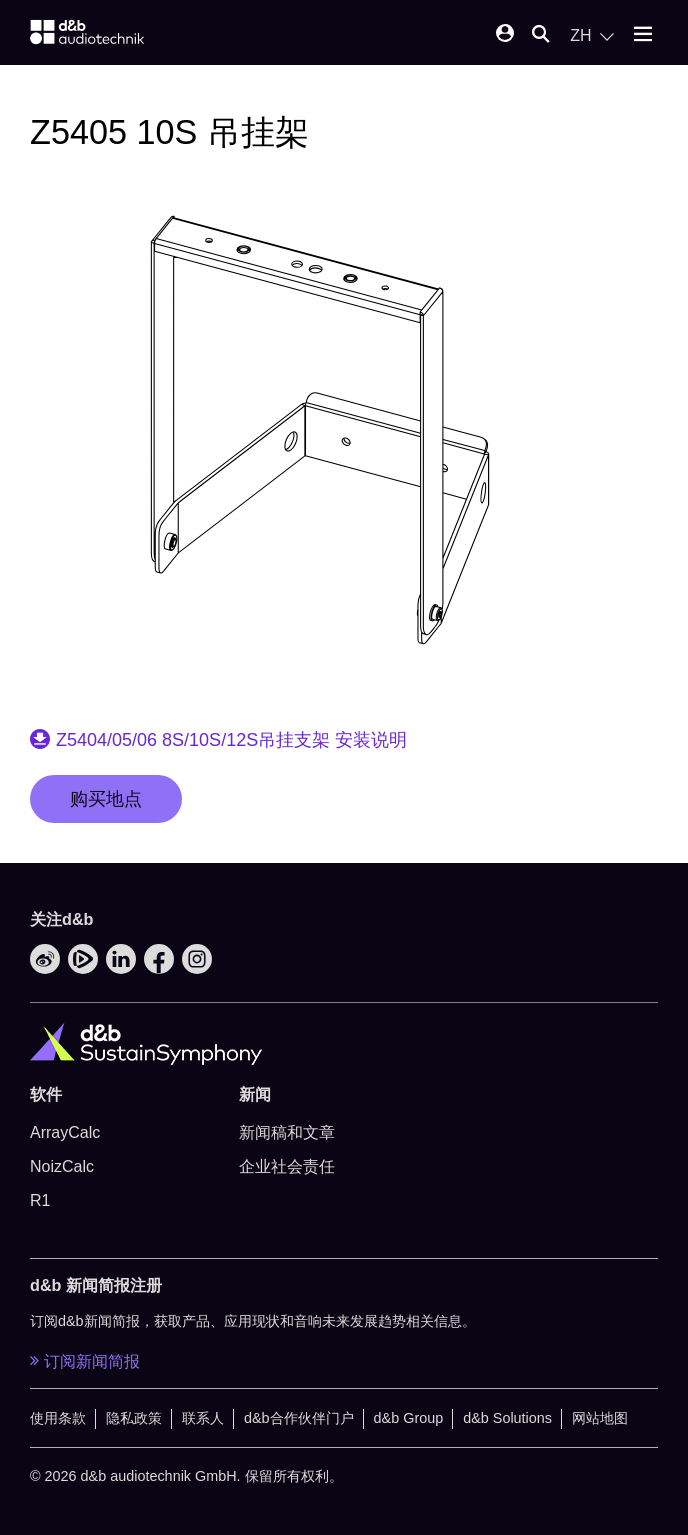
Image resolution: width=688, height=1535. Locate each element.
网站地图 (600, 1418)
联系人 (203, 1418)
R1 (40, 1200)
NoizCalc (62, 1166)
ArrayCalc (65, 1132)
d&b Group (409, 1418)
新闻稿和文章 (287, 1132)
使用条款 (58, 1418)
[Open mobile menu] (643, 35)
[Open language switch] (592, 36)
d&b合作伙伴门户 (299, 1418)
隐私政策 (134, 1418)
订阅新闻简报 (85, 1361)
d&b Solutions (507, 1418)
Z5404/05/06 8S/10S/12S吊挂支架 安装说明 (231, 740)
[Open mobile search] (541, 35)
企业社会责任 (287, 1166)
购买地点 (106, 799)
